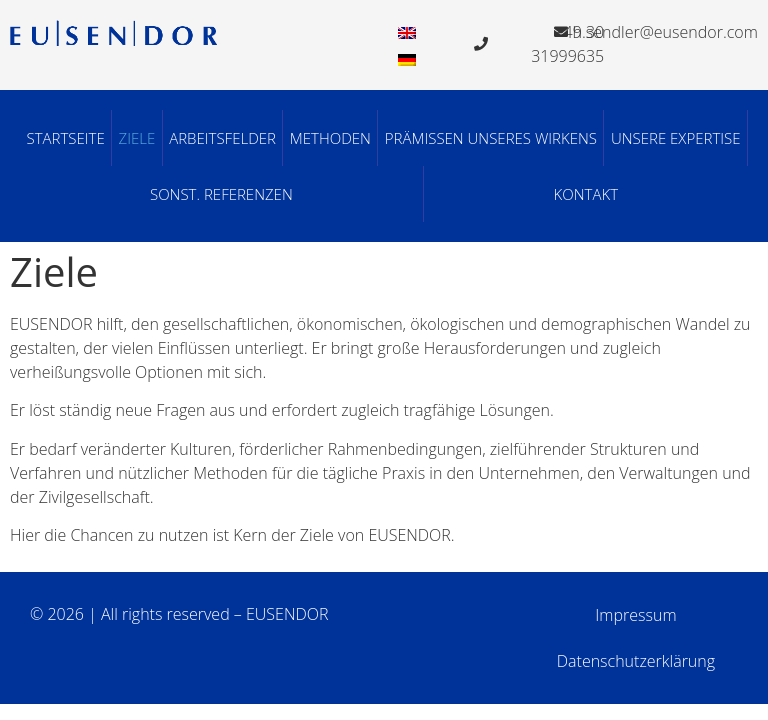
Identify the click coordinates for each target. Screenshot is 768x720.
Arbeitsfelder (222, 138)
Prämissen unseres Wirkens (491, 138)
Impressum (635, 615)
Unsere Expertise (676, 138)
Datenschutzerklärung (636, 661)
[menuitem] (407, 31)
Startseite (65, 138)
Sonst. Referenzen (221, 194)
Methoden (330, 138)
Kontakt (586, 194)
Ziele (137, 138)
